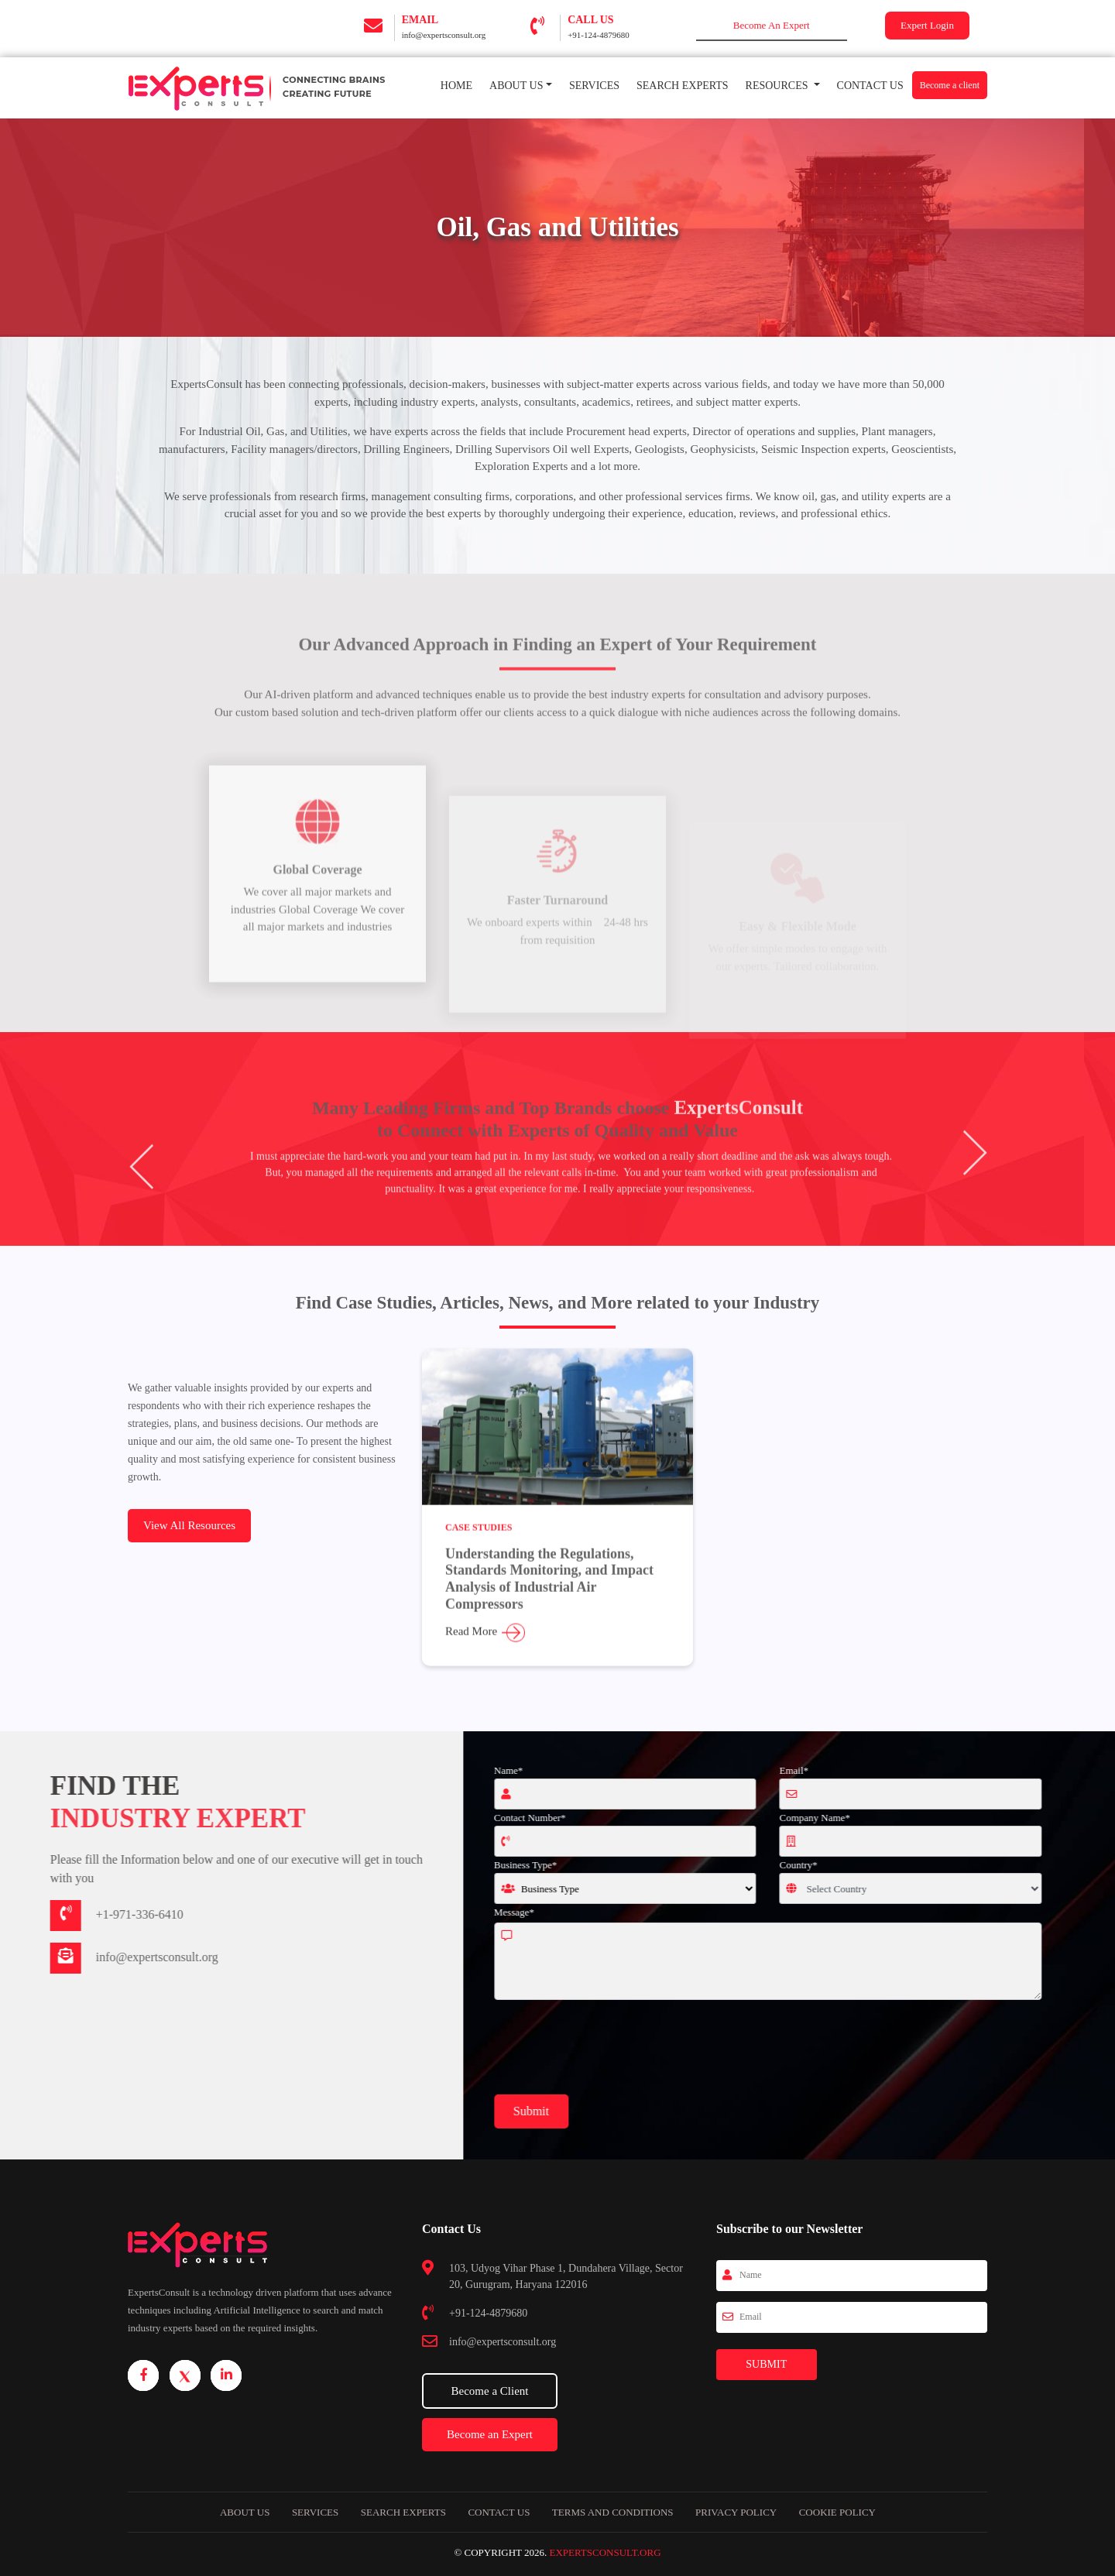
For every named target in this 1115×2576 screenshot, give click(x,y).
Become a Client (490, 2391)
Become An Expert (771, 25)
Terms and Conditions (613, 2512)
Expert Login (927, 25)
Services (598, 84)
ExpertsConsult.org (604, 2552)
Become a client (949, 85)
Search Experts (682, 85)
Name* (582, 1770)
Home (461, 84)
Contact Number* (604, 1817)
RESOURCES (778, 85)
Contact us (499, 2512)
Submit (605, 2111)
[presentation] (685, 2048)
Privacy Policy (736, 2512)
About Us (516, 85)
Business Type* (599, 1865)
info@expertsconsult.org (444, 34)
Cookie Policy (837, 2512)
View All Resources (189, 1525)
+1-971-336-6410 (65, 1914)
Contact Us (870, 85)
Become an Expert (490, 2434)
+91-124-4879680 (599, 34)
